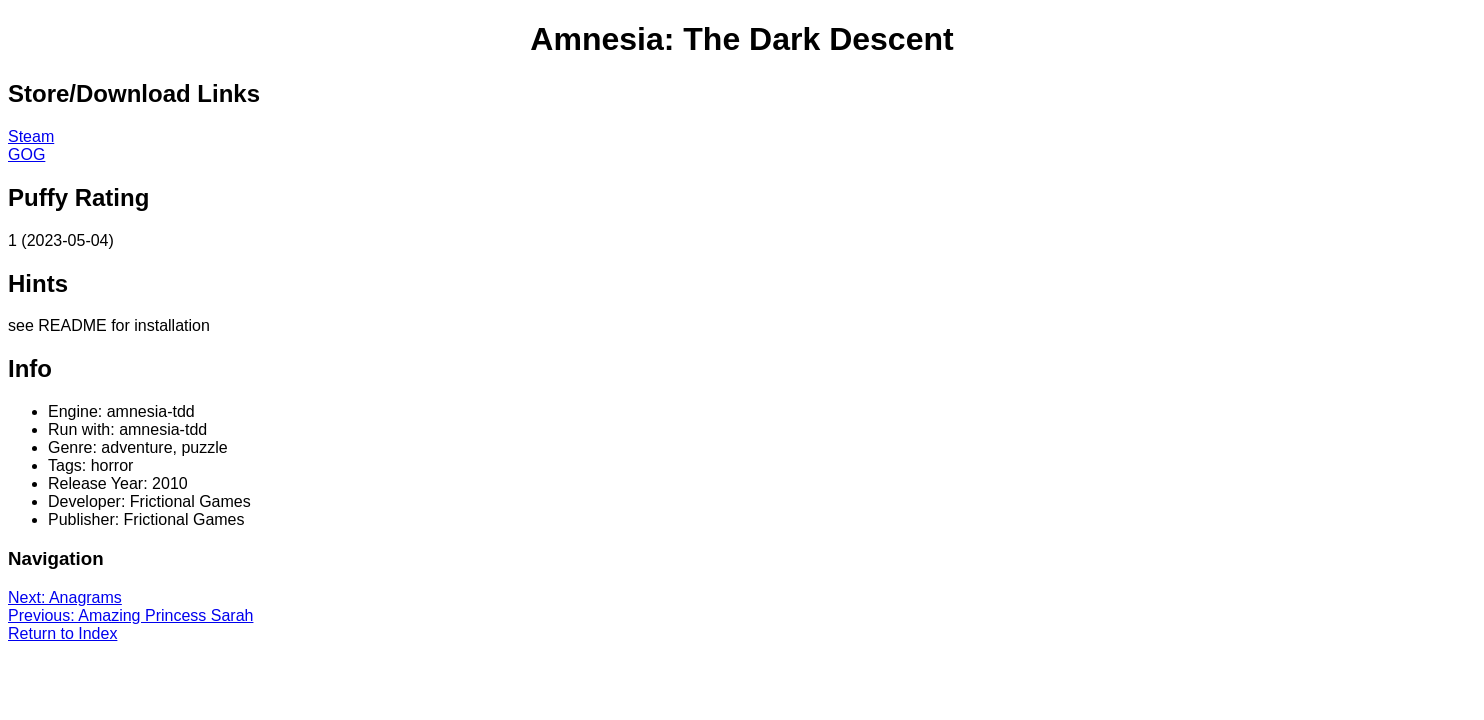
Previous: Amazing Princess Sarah (130, 615)
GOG (26, 154)
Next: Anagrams (65, 597)
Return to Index (62, 633)
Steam (31, 136)
